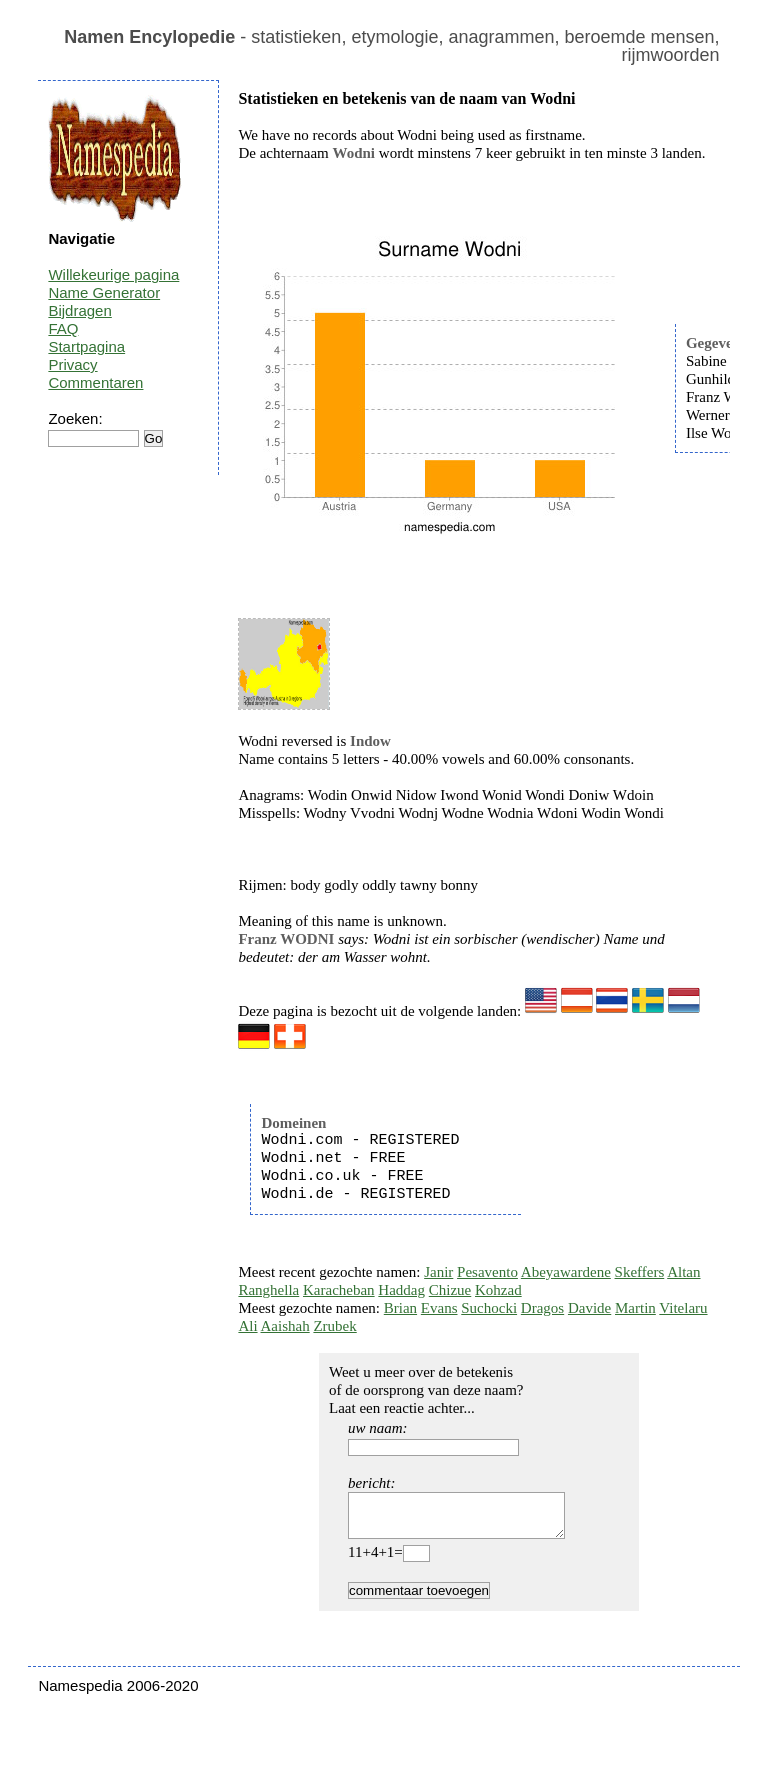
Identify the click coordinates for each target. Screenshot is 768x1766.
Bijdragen (79, 310)
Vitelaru (683, 1308)
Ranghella (268, 1290)
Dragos (542, 1308)
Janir (438, 1272)
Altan (683, 1272)
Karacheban (339, 1290)
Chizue (450, 1290)
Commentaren (95, 382)
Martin (635, 1308)
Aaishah (285, 1326)
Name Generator (104, 292)
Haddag (401, 1290)
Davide (589, 1308)
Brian (400, 1308)
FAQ (63, 328)
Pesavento (487, 1272)
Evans (439, 1308)
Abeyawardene (566, 1272)
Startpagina (86, 346)
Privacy (72, 364)
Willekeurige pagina (113, 274)
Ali (247, 1326)
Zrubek (334, 1326)
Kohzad (498, 1290)
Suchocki (489, 1308)
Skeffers (640, 1272)
